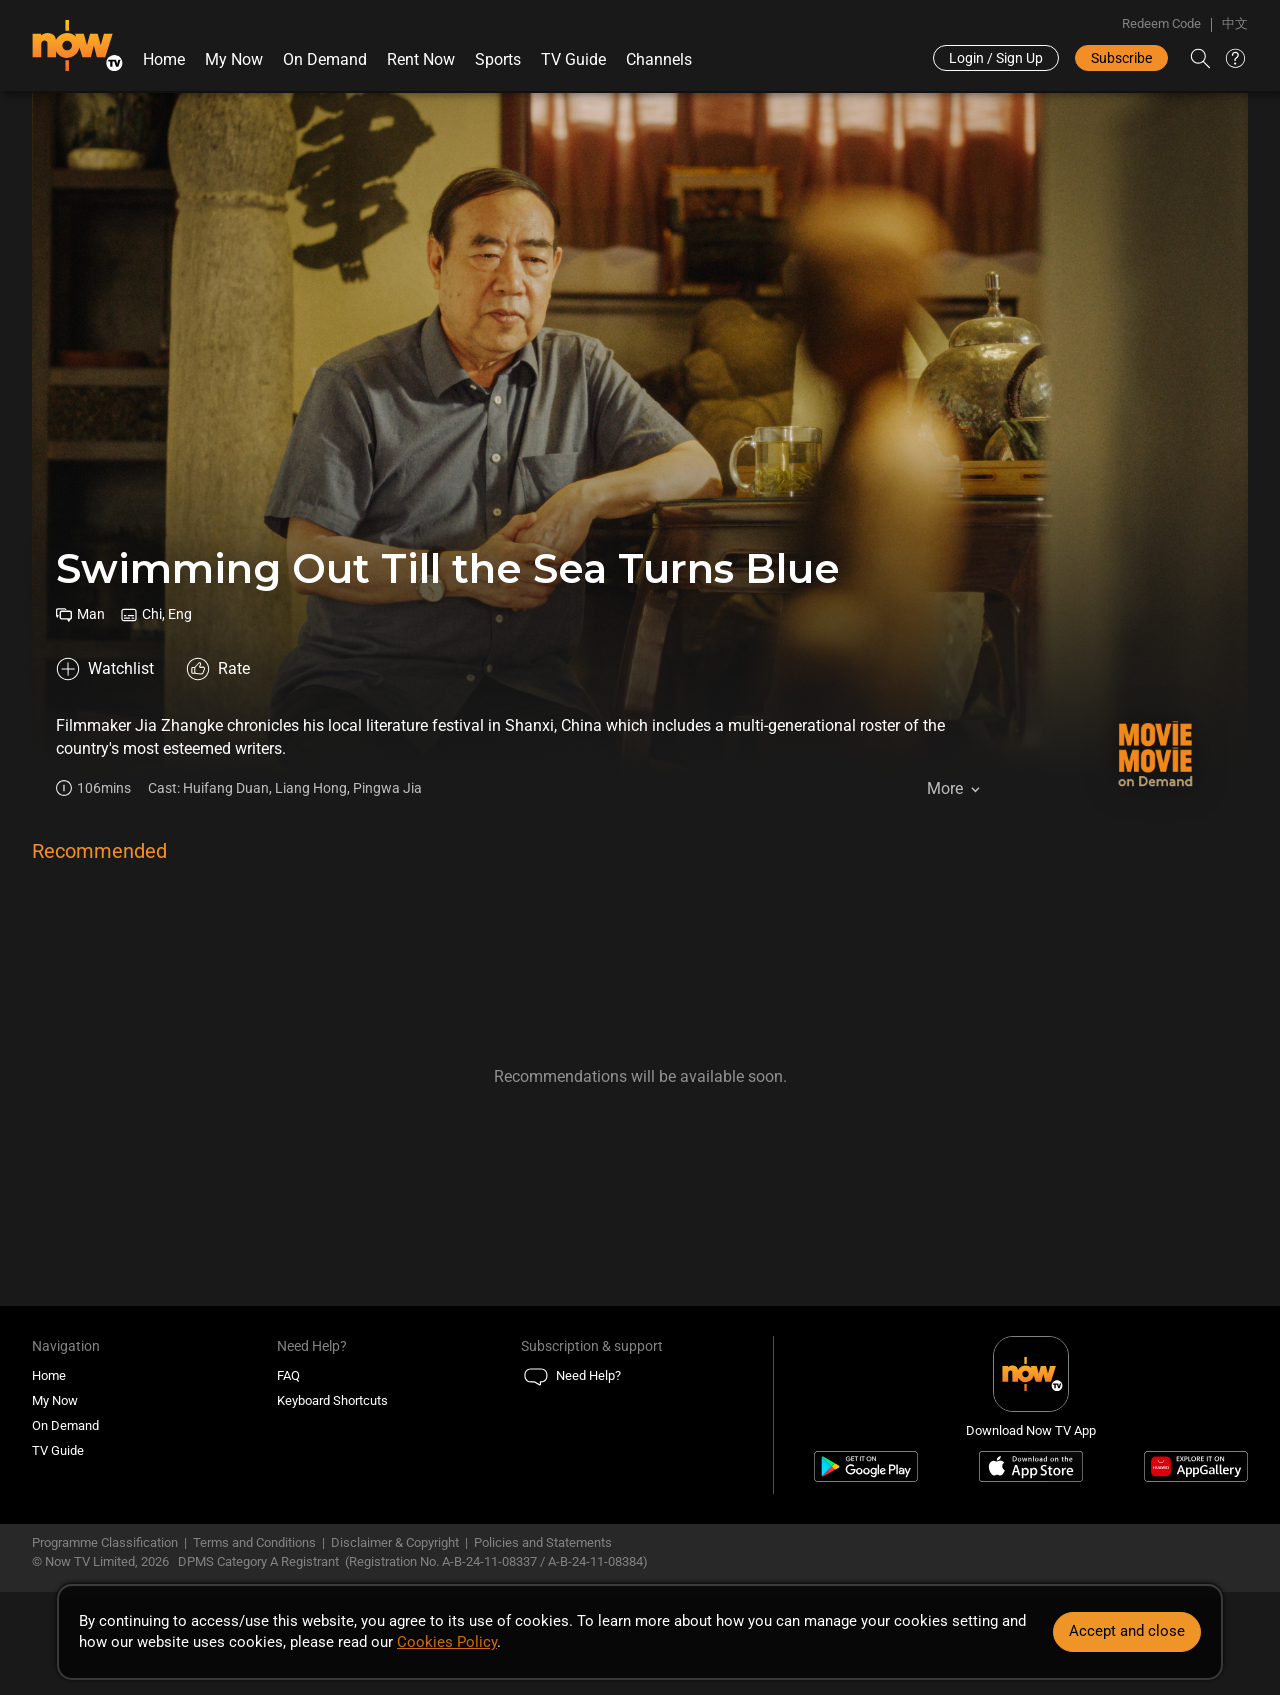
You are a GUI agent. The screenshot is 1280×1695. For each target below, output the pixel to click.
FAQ (288, 1375)
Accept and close (1127, 1631)
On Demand (325, 59)
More (945, 788)
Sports (498, 59)
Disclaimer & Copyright (395, 1542)
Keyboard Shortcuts (332, 1400)
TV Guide (573, 59)
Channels (659, 59)
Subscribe (1121, 58)
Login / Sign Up (996, 58)
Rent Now (421, 59)
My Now (234, 59)
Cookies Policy (447, 1642)
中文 (1235, 23)
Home (164, 59)
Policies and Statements (543, 1542)
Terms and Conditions (254, 1542)
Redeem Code (1161, 23)
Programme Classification (105, 1542)
